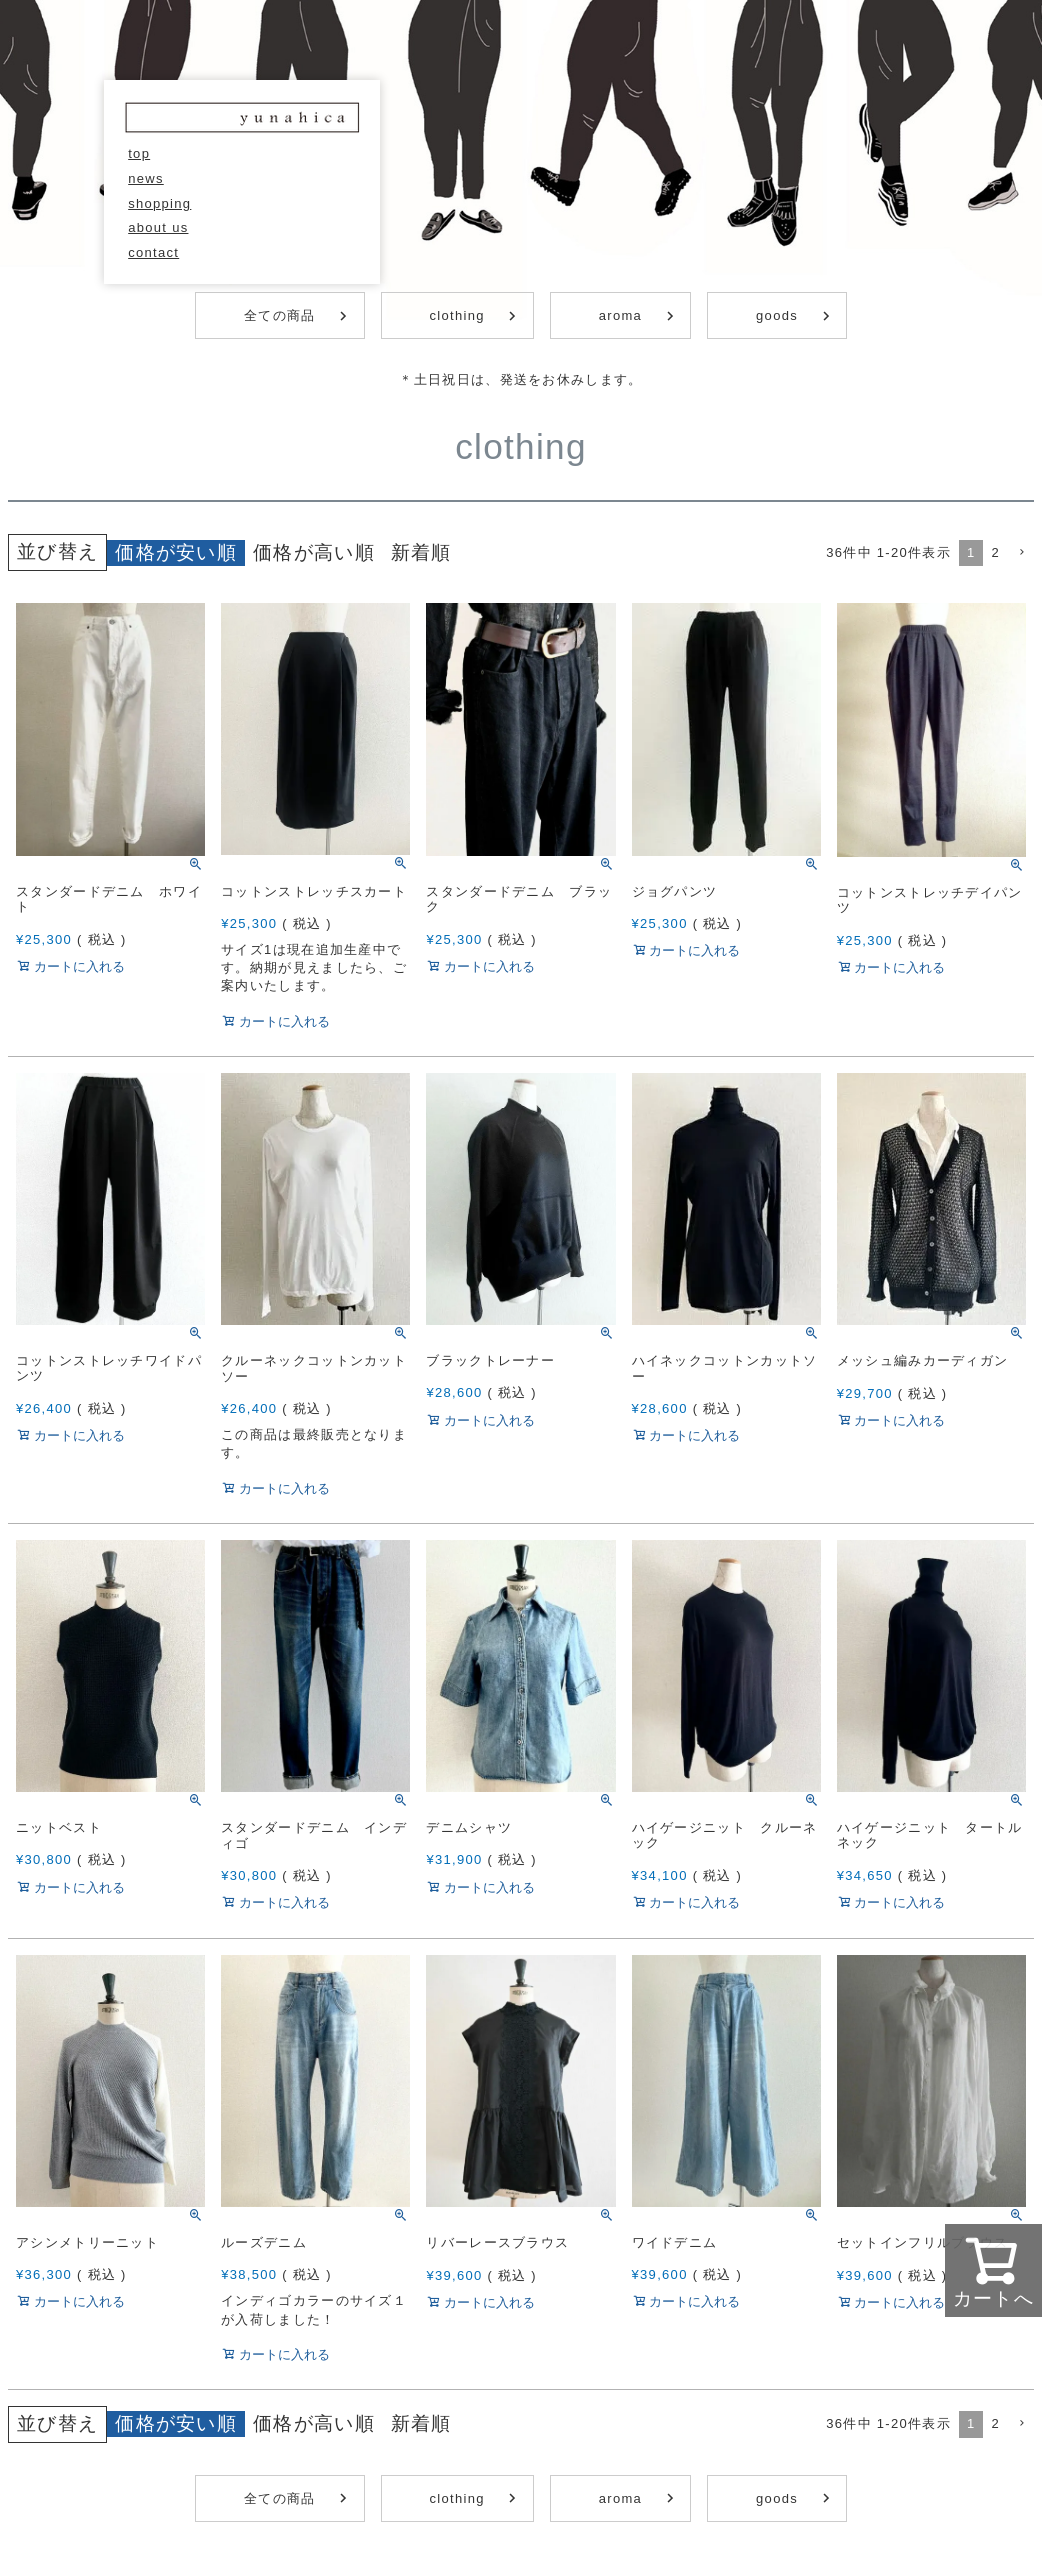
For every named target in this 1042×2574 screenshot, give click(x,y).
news (146, 178)
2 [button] (995, 552)
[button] (1021, 553)
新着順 (421, 552)
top (139, 153)
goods (777, 315)
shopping (159, 203)
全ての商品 (280, 315)
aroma (620, 315)
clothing (457, 315)
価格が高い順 (314, 552)
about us (158, 227)
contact (153, 252)
